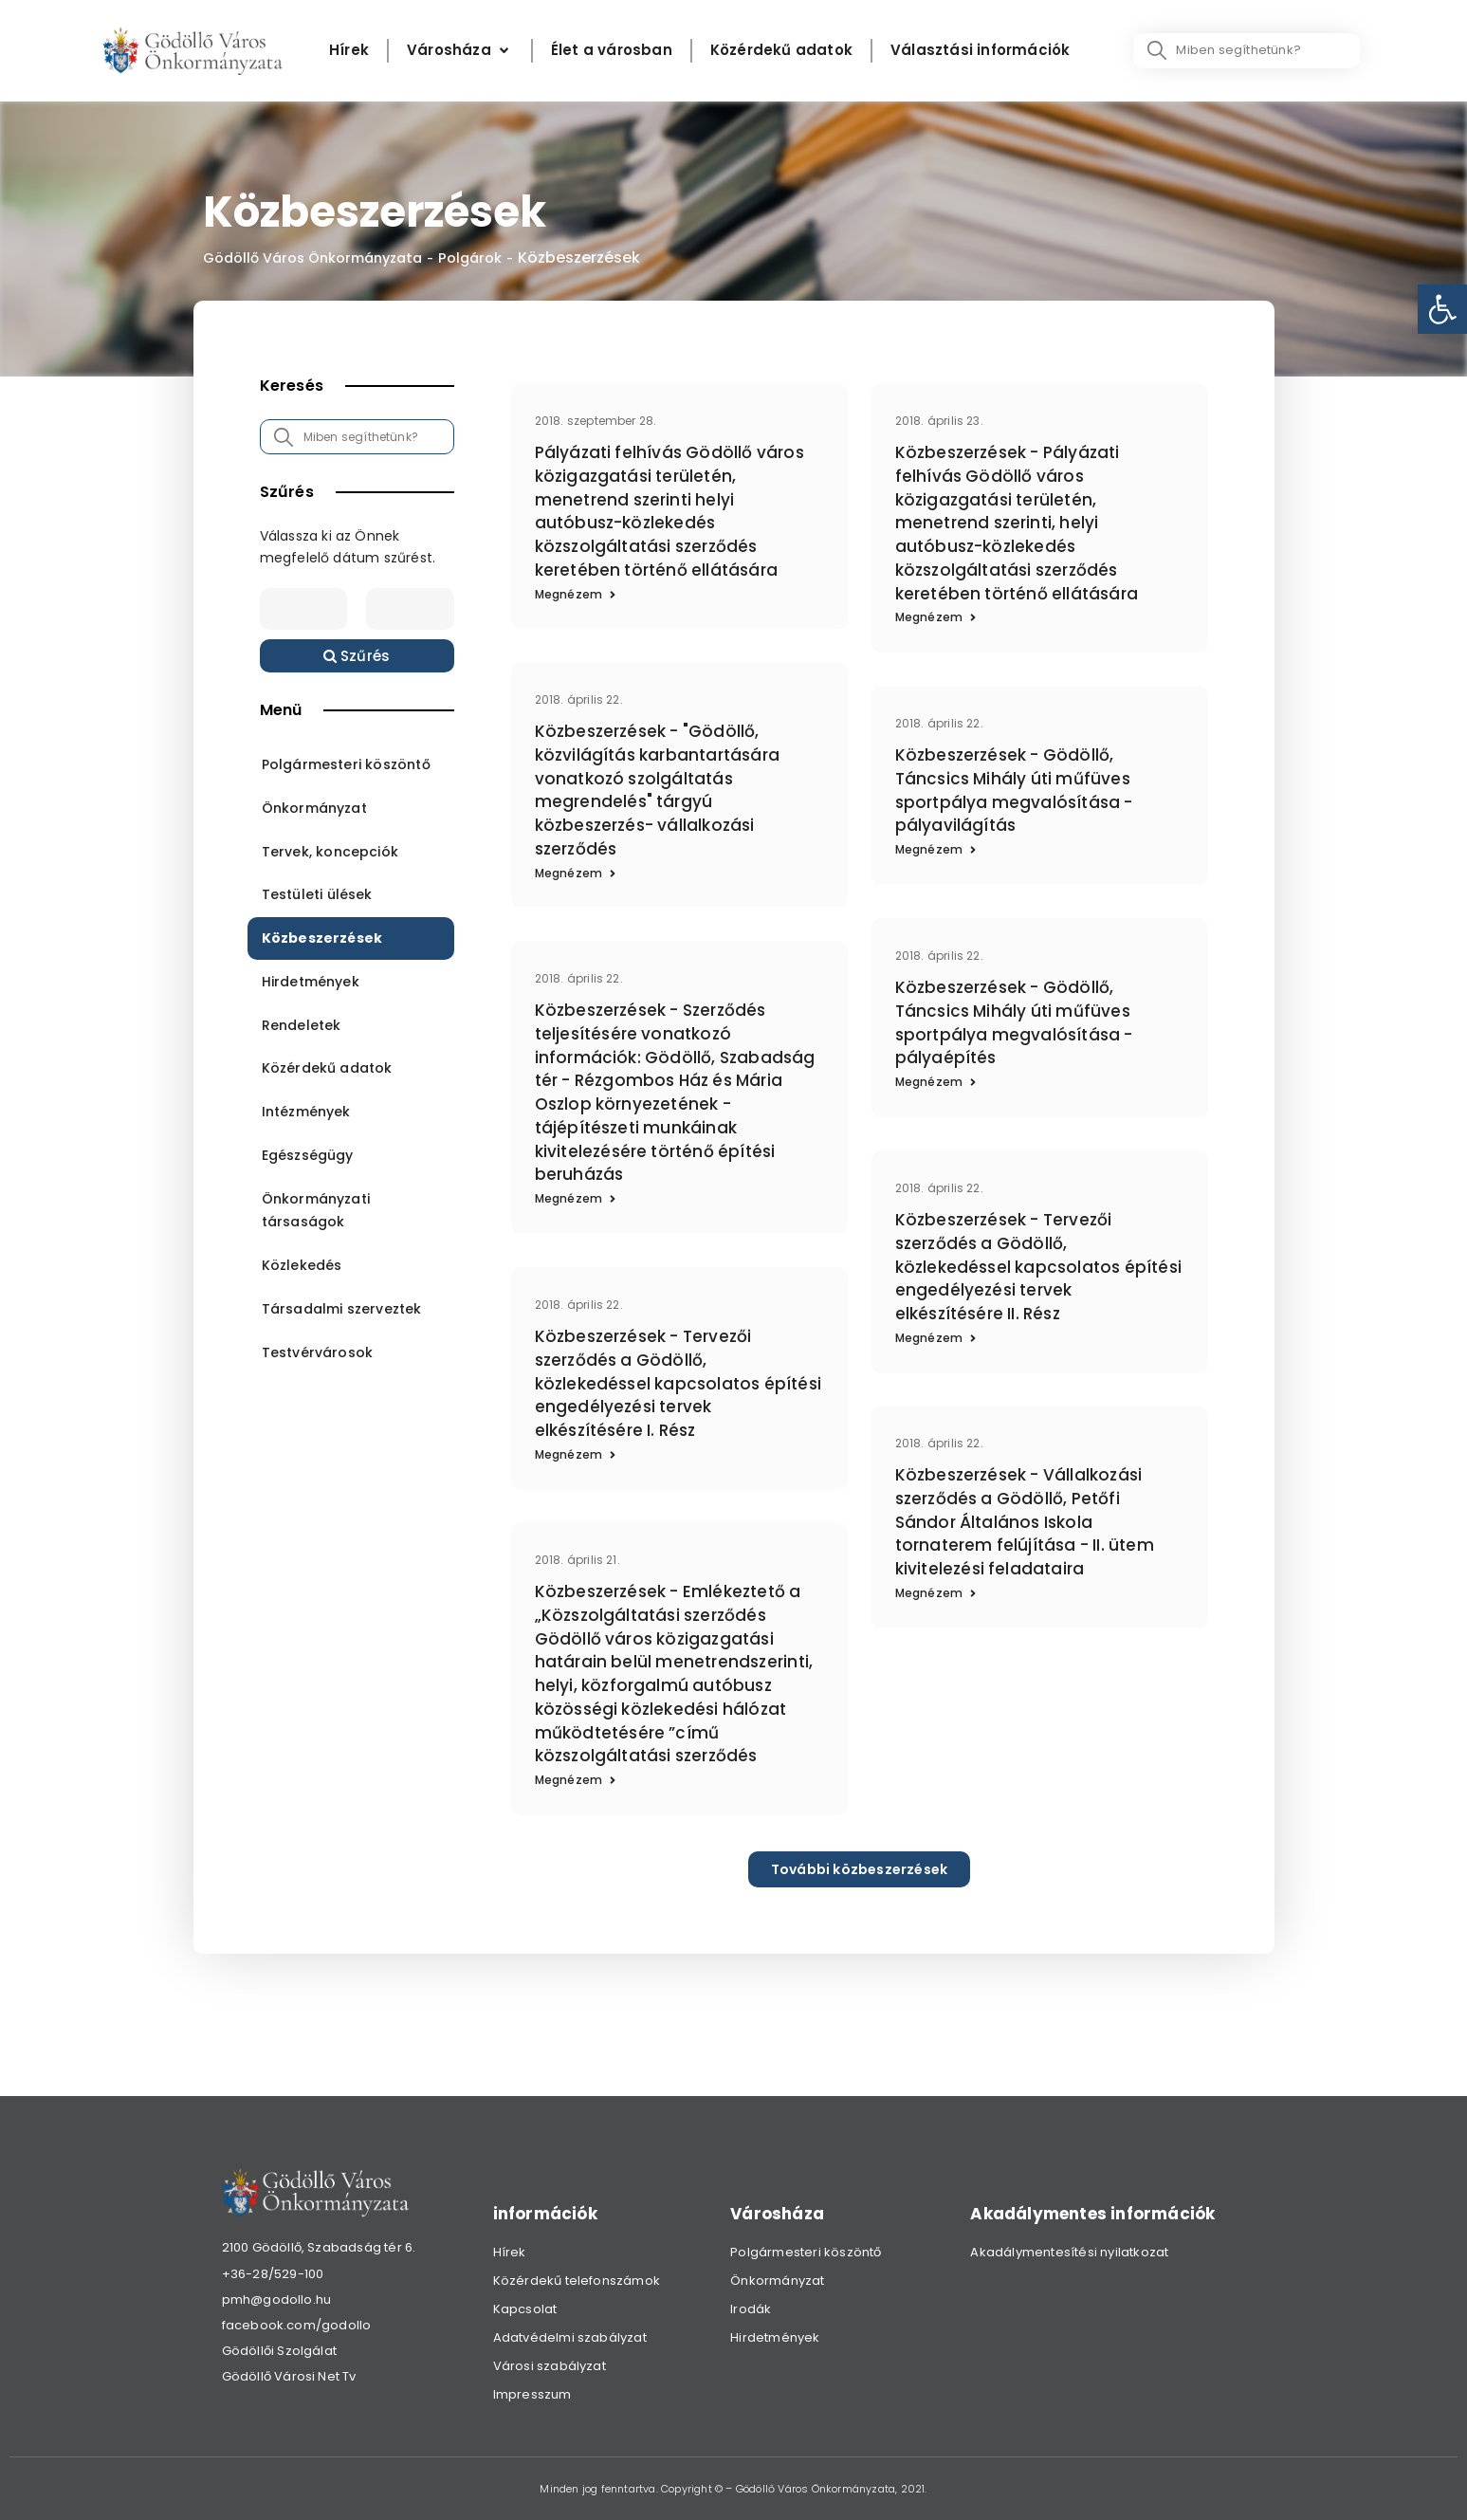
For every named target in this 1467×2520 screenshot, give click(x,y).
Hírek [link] (509, 2252)
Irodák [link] (750, 2309)
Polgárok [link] (492, 258)
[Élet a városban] (611, 51)
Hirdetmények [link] (774, 2337)
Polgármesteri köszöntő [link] (805, 2252)
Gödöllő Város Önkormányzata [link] (322, 258)
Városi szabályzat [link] (549, 2366)
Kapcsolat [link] (525, 2309)
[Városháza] (460, 51)
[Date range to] (409, 610)
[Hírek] (349, 51)
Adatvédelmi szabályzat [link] (570, 2337)
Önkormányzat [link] (777, 2281)
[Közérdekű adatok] (781, 51)
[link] (1442, 309)
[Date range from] (303, 610)
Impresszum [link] (532, 2394)
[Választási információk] (980, 51)
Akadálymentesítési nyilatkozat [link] (1069, 2252)
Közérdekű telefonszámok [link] (577, 2281)
